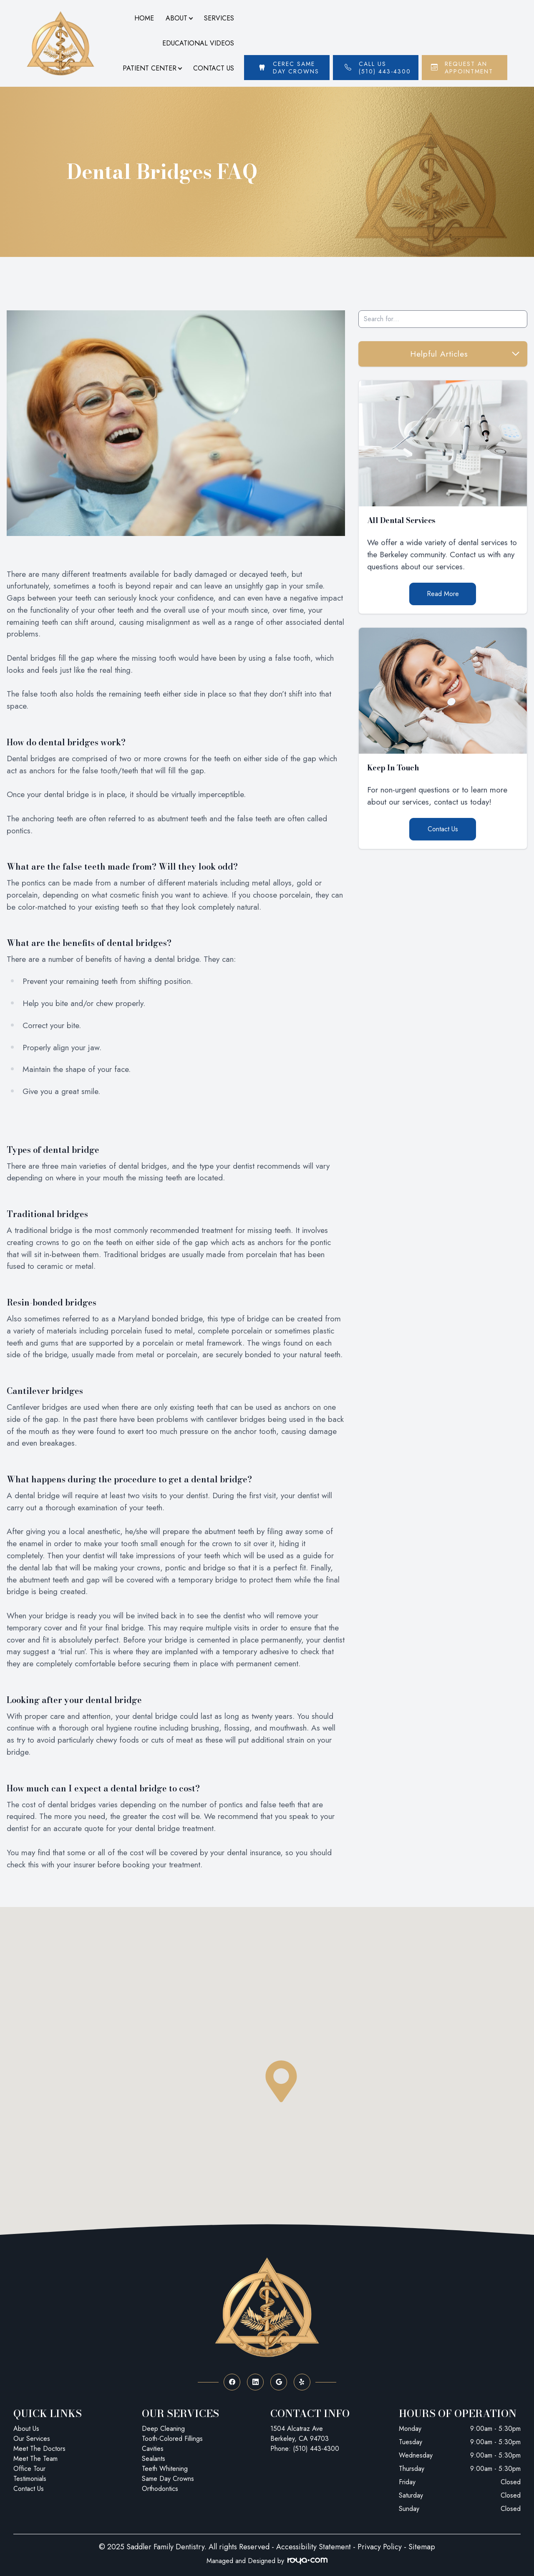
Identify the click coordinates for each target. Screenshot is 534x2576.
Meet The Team (35, 2458)
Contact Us (213, 68)
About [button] (179, 18)
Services (219, 18)
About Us (26, 2428)
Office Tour (29, 2468)
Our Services (31, 2438)
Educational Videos (198, 43)
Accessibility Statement (313, 2546)
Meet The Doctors (39, 2448)
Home (144, 18)
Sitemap (421, 2546)
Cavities (153, 2448)
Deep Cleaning (163, 2428)
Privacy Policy (380, 2546)
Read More (443, 594)
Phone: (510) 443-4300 (304, 2448)
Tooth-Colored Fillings (172, 2438)
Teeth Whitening (165, 2468)
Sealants (153, 2458)
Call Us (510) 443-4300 (385, 67)
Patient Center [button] (152, 68)
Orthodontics (160, 2488)
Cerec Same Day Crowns (296, 67)
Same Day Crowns (168, 2478)
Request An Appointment (469, 67)
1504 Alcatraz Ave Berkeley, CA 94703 (299, 2433)
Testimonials (29, 2478)
